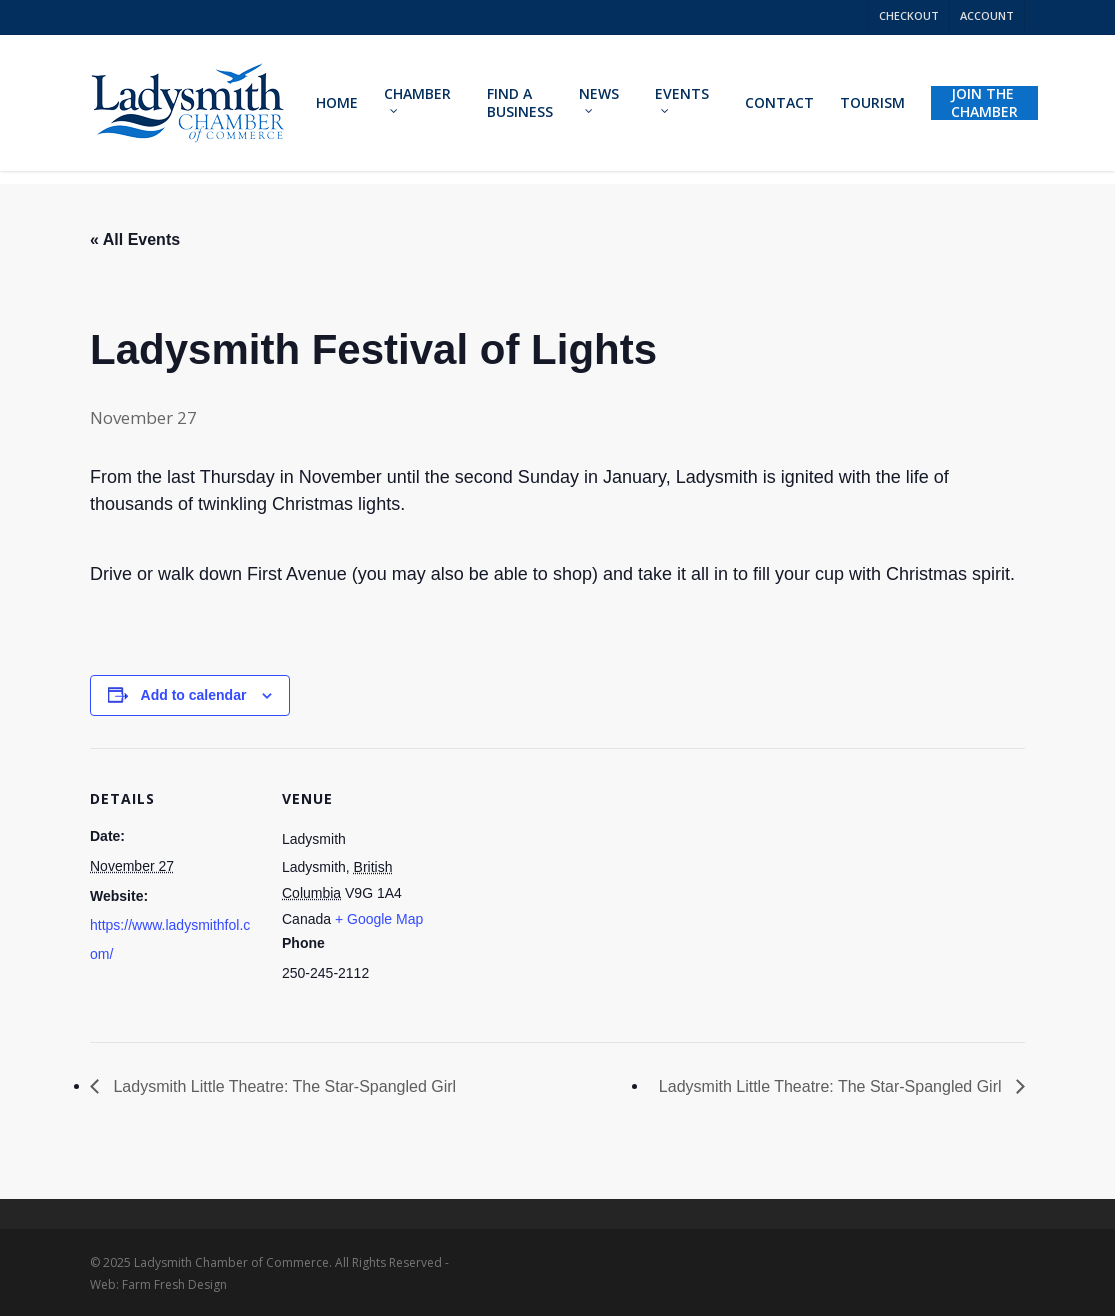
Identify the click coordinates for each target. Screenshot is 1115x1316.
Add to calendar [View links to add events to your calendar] (194, 695)
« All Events (135, 239)
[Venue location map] (579, 886)
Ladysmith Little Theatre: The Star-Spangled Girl (282, 1086)
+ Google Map (379, 919)
